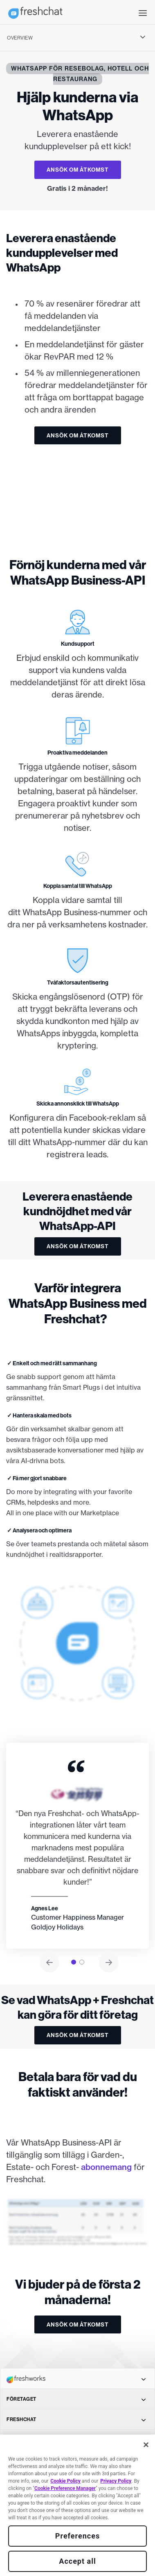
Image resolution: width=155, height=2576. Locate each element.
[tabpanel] (77, 1846)
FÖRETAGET (76, 2399)
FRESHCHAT (76, 2419)
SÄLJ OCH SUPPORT (76, 2542)
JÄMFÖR (76, 2501)
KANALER (76, 2440)
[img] (77, 496)
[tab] (73, 1962)
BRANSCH (76, 2521)
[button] (142, 12)
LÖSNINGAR (76, 2480)
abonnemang (106, 2167)
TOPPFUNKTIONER (76, 2460)
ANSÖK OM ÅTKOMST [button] (78, 169)
